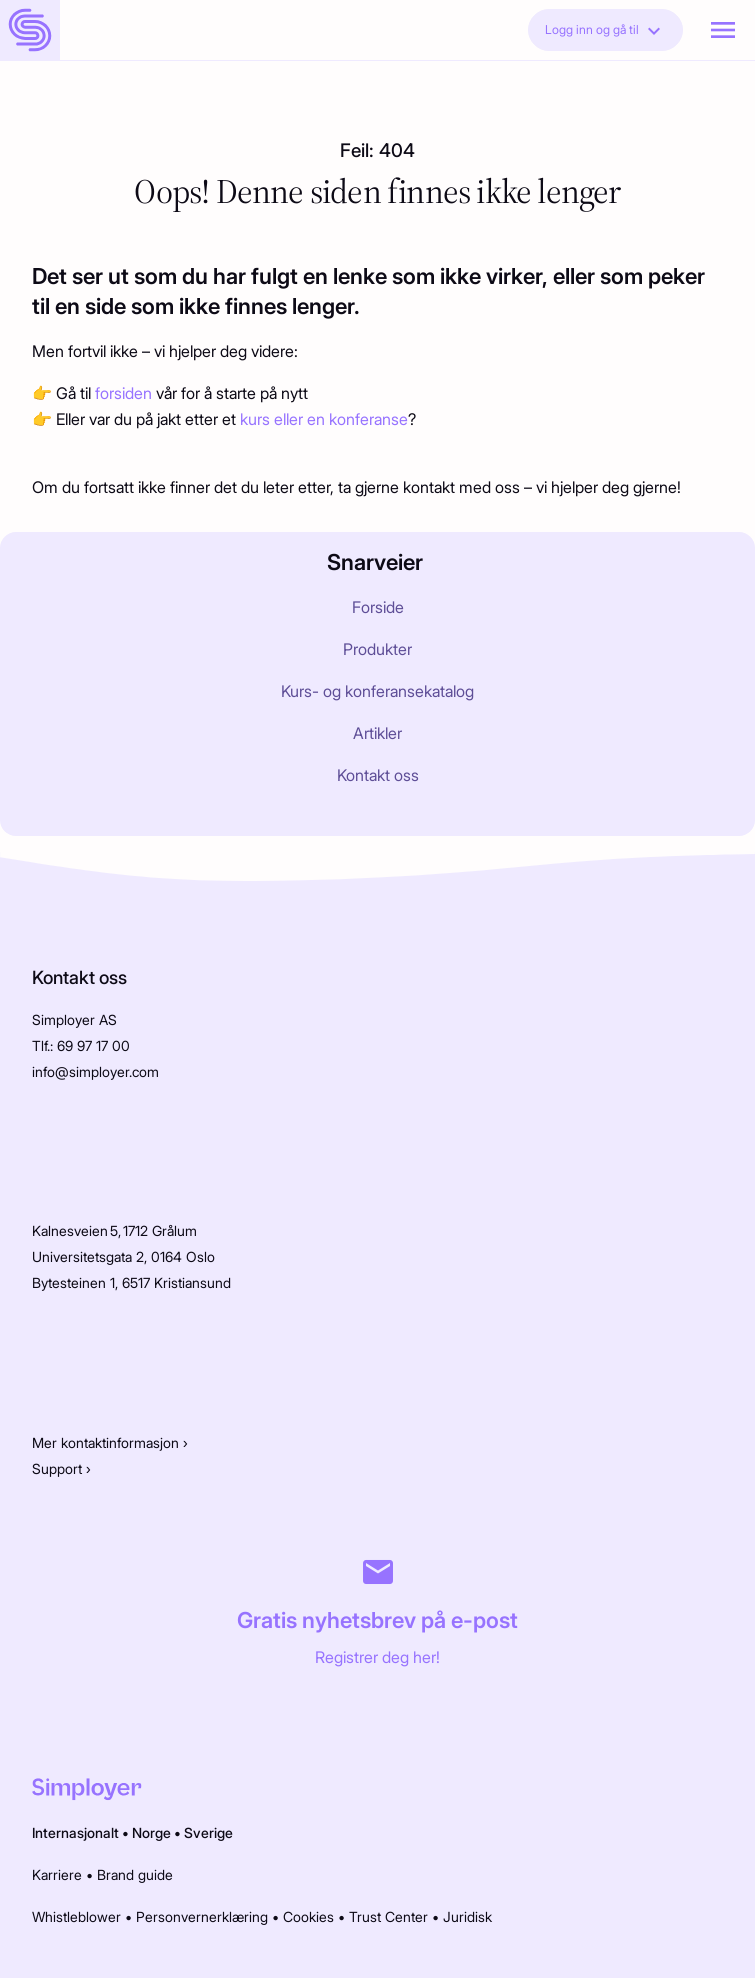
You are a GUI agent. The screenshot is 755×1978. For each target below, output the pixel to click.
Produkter (377, 649)
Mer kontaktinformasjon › (110, 1442)
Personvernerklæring (202, 1916)
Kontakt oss (378, 775)
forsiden (125, 393)
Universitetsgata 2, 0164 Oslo (123, 1256)
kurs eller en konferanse (324, 419)
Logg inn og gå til (605, 31)
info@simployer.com (95, 1071)
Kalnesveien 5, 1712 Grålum (114, 1230)
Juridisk (467, 1916)
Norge (151, 1832)
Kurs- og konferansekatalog (377, 691)
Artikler (377, 733)
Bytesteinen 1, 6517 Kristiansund (131, 1282)
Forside (378, 607)
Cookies (308, 1916)
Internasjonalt (75, 1832)
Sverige (208, 1832)
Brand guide (135, 1874)
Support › (61, 1468)
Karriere (57, 1874)
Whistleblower (76, 1916)
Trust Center (388, 1916)
